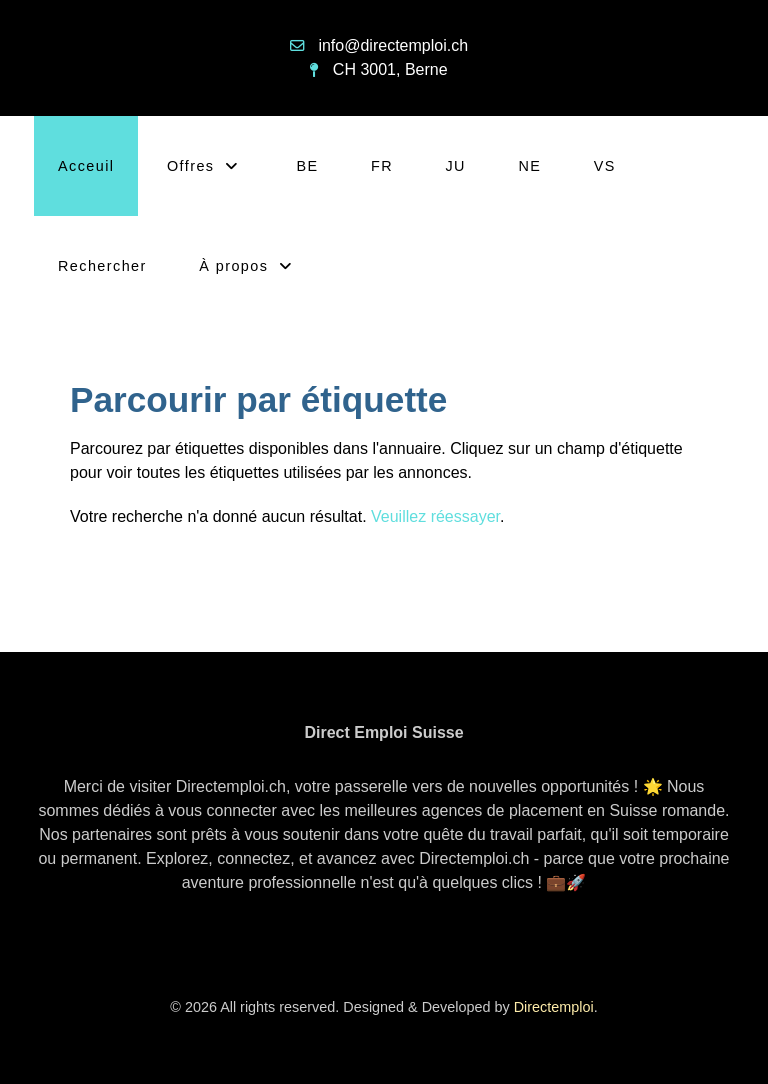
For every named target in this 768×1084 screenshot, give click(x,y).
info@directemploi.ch (393, 45)
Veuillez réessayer (435, 516)
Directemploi (554, 1007)
